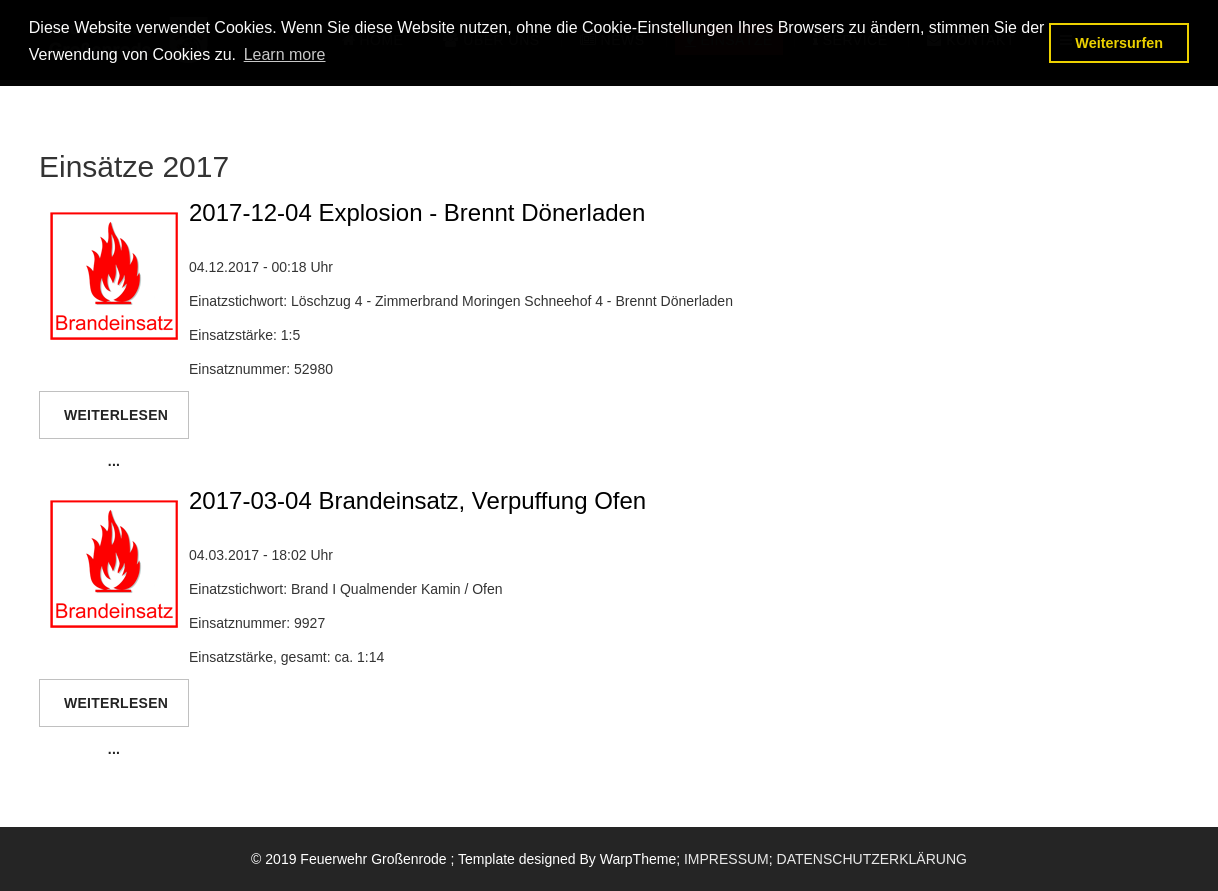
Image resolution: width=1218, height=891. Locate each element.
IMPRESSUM (726, 859)
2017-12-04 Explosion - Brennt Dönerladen (417, 212)
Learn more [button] (285, 54)
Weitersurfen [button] (1119, 43)
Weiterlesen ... (116, 423)
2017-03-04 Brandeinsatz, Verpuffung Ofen (417, 500)
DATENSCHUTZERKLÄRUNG (872, 859)
